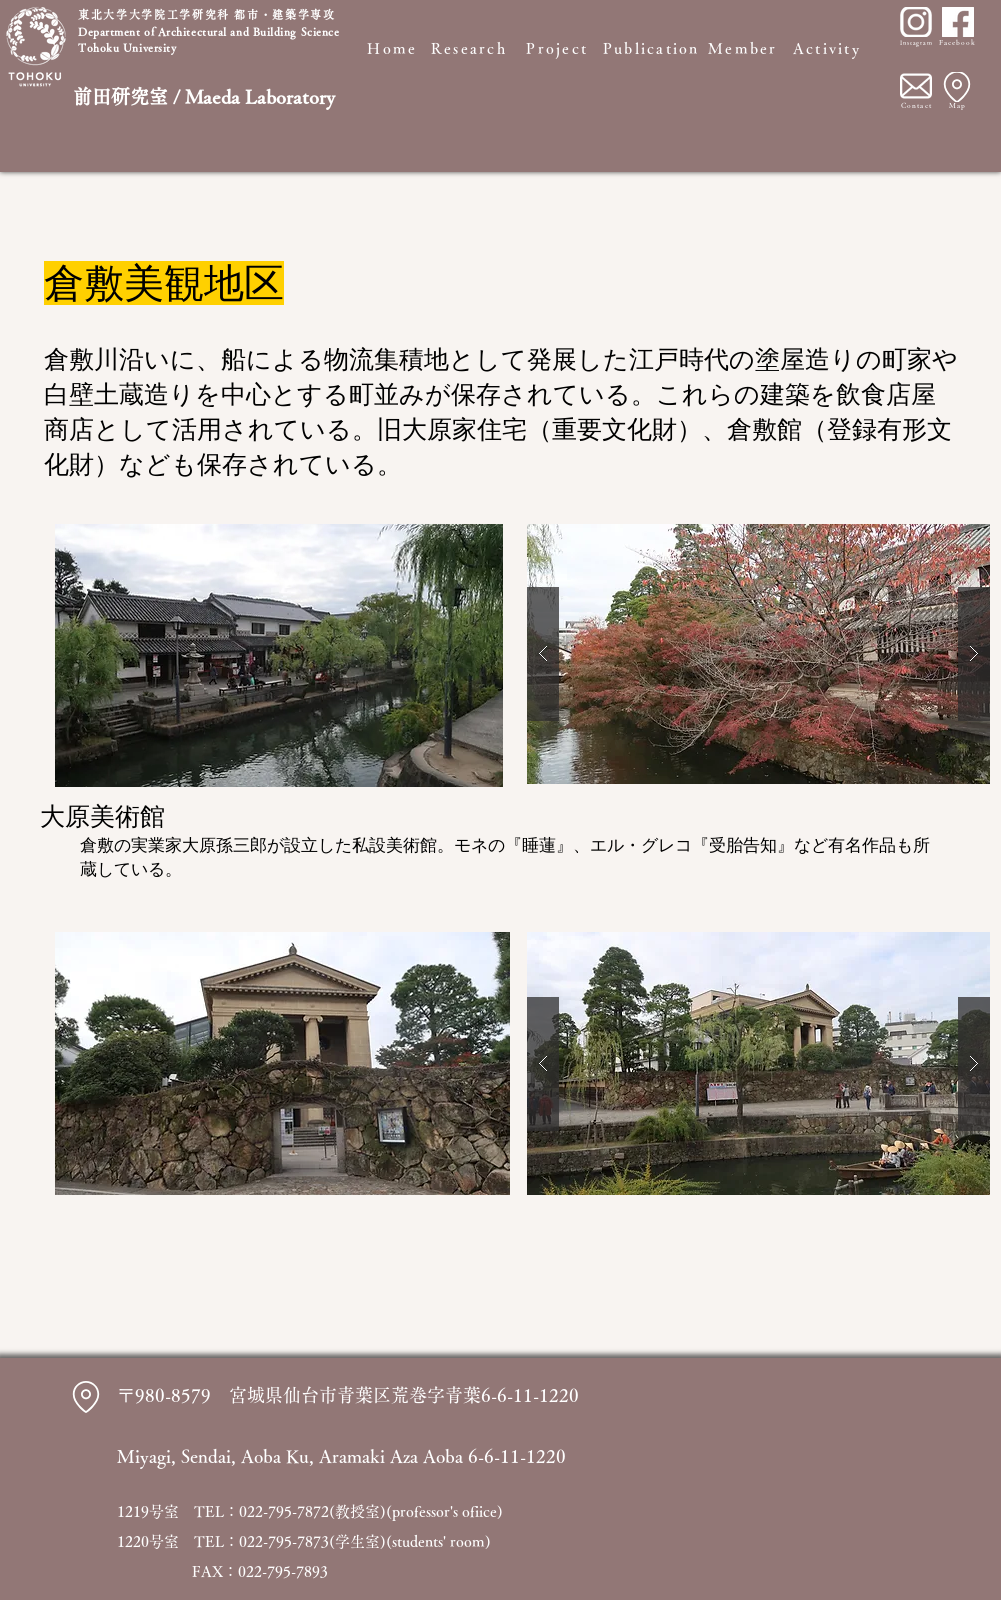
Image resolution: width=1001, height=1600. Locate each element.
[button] (758, 654)
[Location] (957, 87)
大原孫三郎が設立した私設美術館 (309, 845)
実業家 (156, 845)
